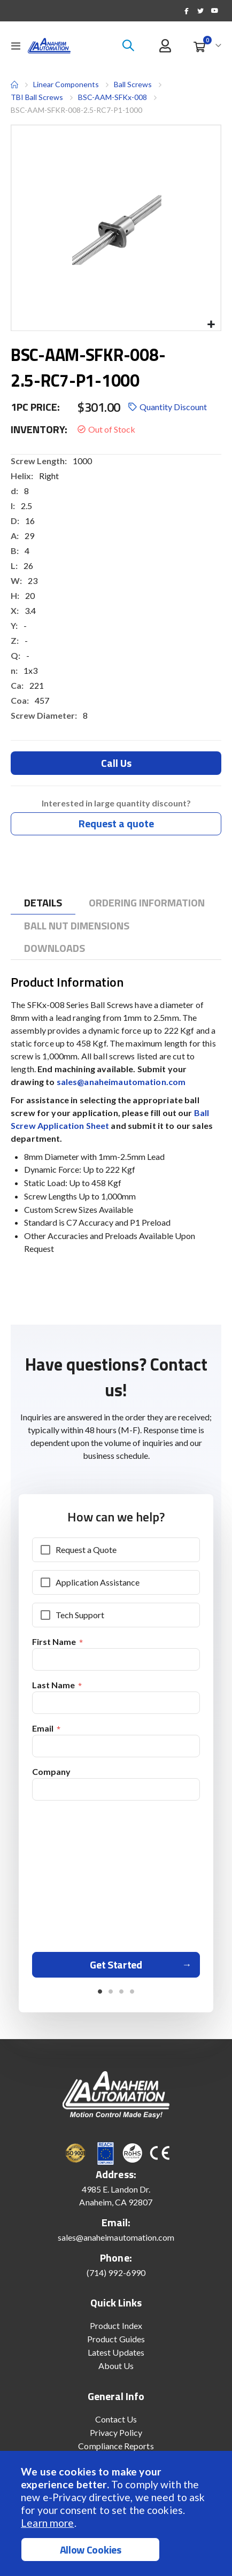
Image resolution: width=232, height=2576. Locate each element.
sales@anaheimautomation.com (121, 1081)
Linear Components (66, 84)
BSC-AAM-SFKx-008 (112, 97)
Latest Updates (116, 2352)
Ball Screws (133, 84)
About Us (116, 2365)
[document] (117, 2513)
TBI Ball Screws (37, 97)
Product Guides (116, 2339)
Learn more (47, 2523)
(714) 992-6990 (116, 2272)
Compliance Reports (115, 2446)
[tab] (43, 902)
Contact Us (116, 2419)
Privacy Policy (116, 2432)
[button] (211, 325)
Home (14, 84)
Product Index (116, 2325)
